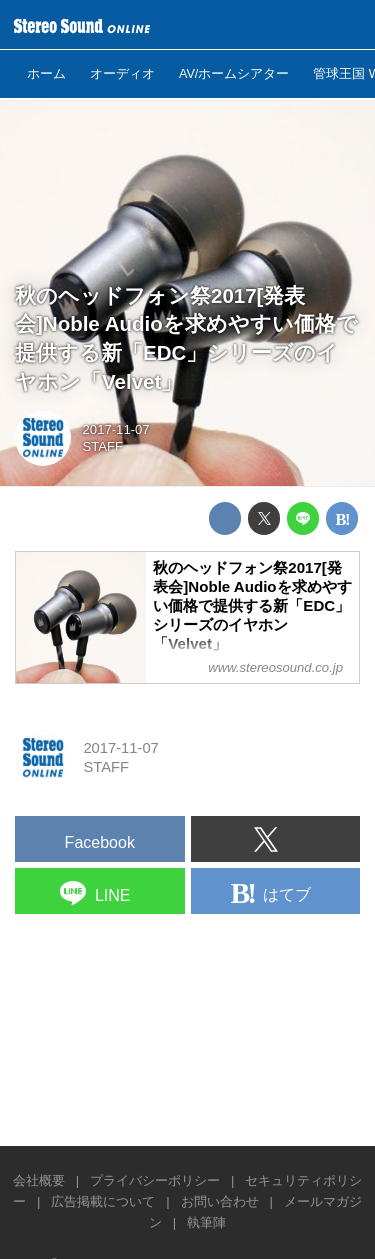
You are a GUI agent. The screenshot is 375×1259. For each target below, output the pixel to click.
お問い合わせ (220, 1201)
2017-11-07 (116, 429)
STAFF (103, 446)
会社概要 (39, 1180)
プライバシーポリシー (155, 1180)
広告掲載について (103, 1201)
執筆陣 (206, 1222)
